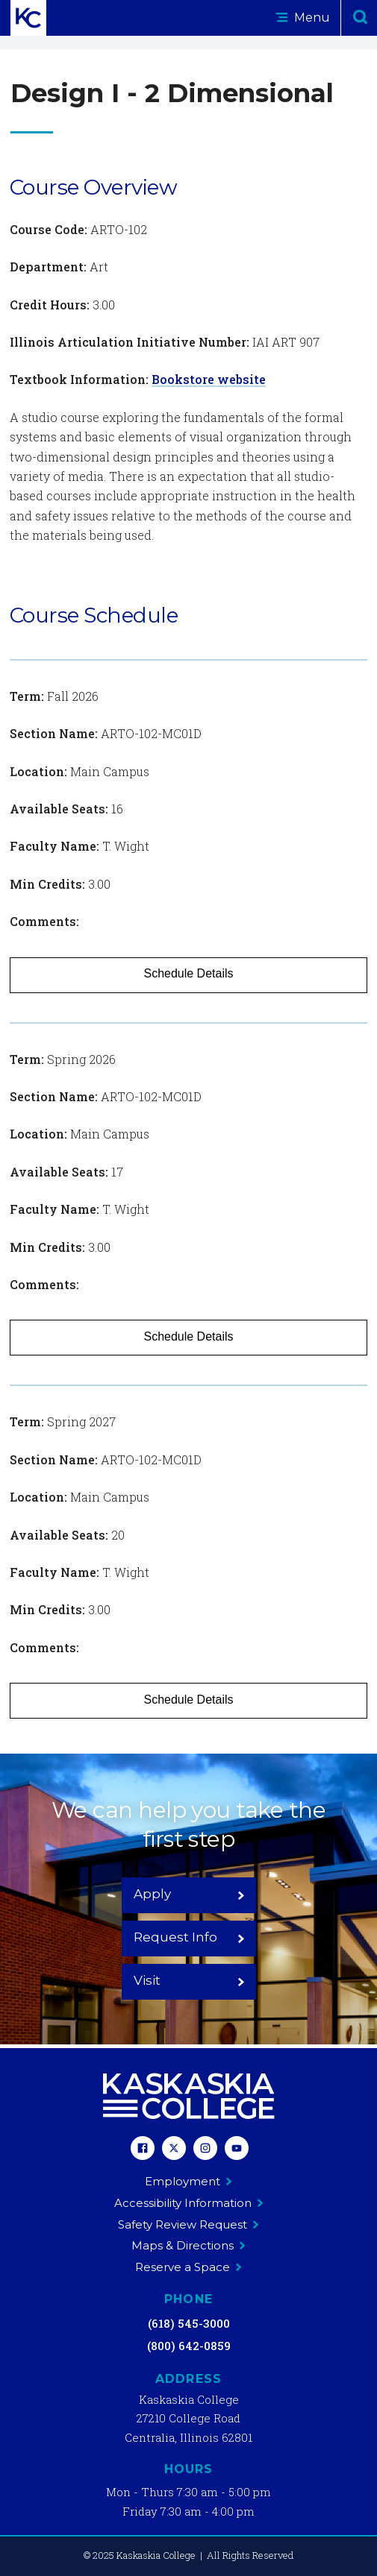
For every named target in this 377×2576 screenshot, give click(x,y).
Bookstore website (209, 379)
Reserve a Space (188, 2267)
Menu (302, 17)
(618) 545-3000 (189, 2323)
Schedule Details (188, 973)
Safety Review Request (188, 2224)
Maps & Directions (188, 2245)
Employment (188, 2181)
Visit (189, 1980)
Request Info (189, 1937)
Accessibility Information (189, 2203)
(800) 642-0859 (189, 2345)
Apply (189, 1893)
